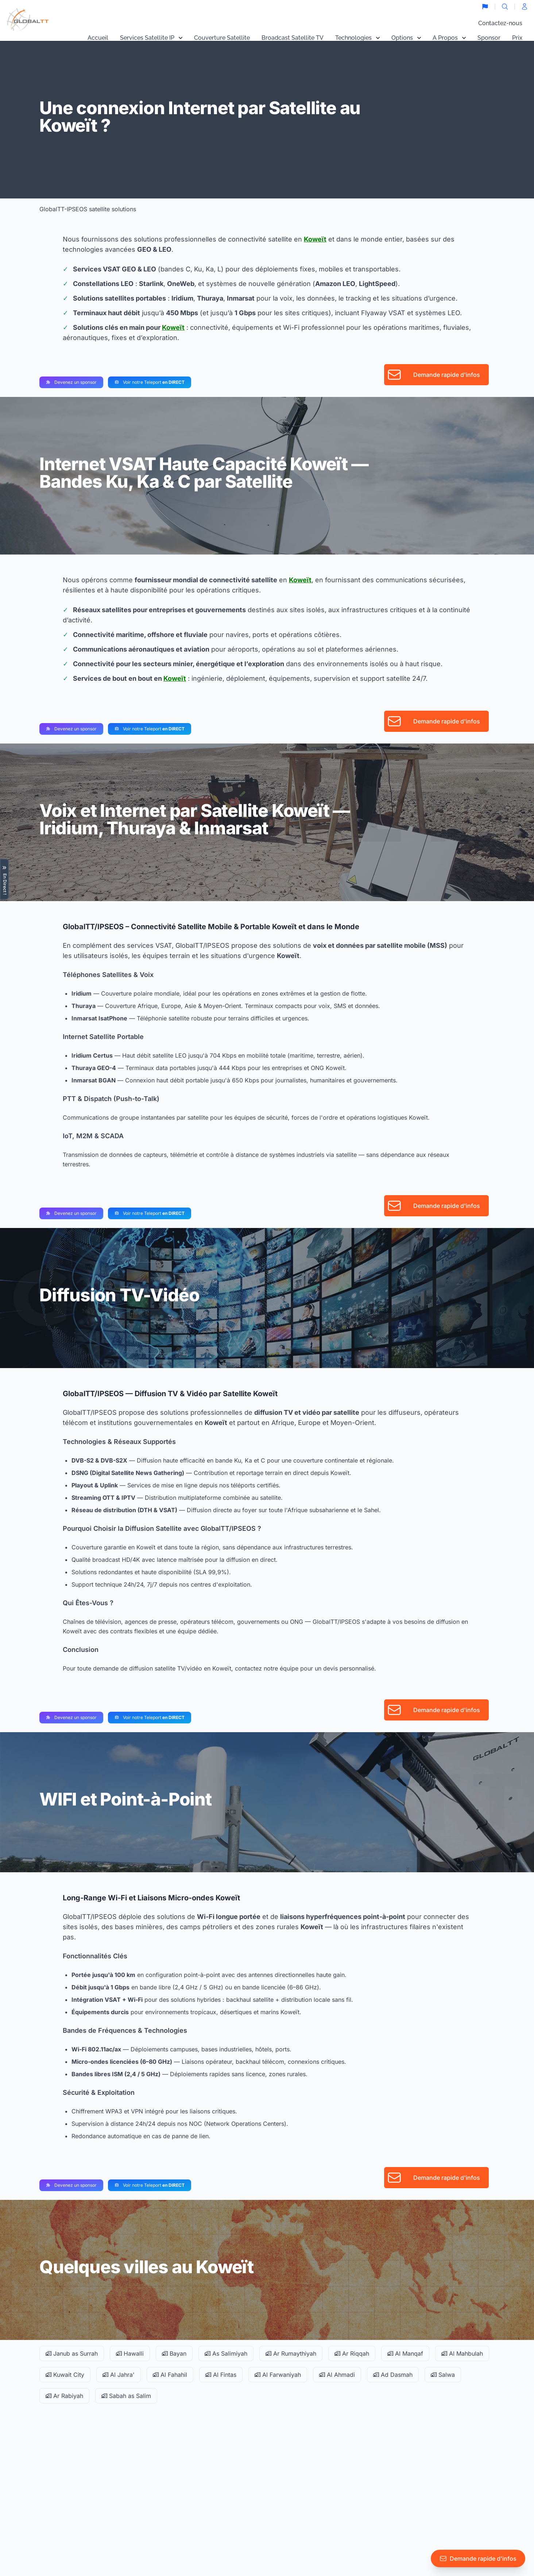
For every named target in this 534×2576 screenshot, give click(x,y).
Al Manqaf (405, 2353)
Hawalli (130, 2353)
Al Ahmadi (337, 2374)
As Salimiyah (226, 2353)
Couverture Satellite (222, 37)
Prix (517, 37)
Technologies (357, 37)
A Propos (449, 37)
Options (406, 37)
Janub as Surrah (72, 2353)
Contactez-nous (500, 23)
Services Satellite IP (151, 37)
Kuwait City (65, 2374)
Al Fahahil (170, 2374)
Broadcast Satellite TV (293, 37)
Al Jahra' (118, 2374)
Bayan (174, 2353)
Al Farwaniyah (278, 2374)
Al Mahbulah (462, 2353)
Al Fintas (220, 2374)
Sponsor (488, 37)
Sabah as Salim (126, 2395)
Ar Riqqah (351, 2353)
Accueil (98, 37)
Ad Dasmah (393, 2374)
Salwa (443, 2374)
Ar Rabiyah (64, 2395)
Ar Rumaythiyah (291, 2353)
